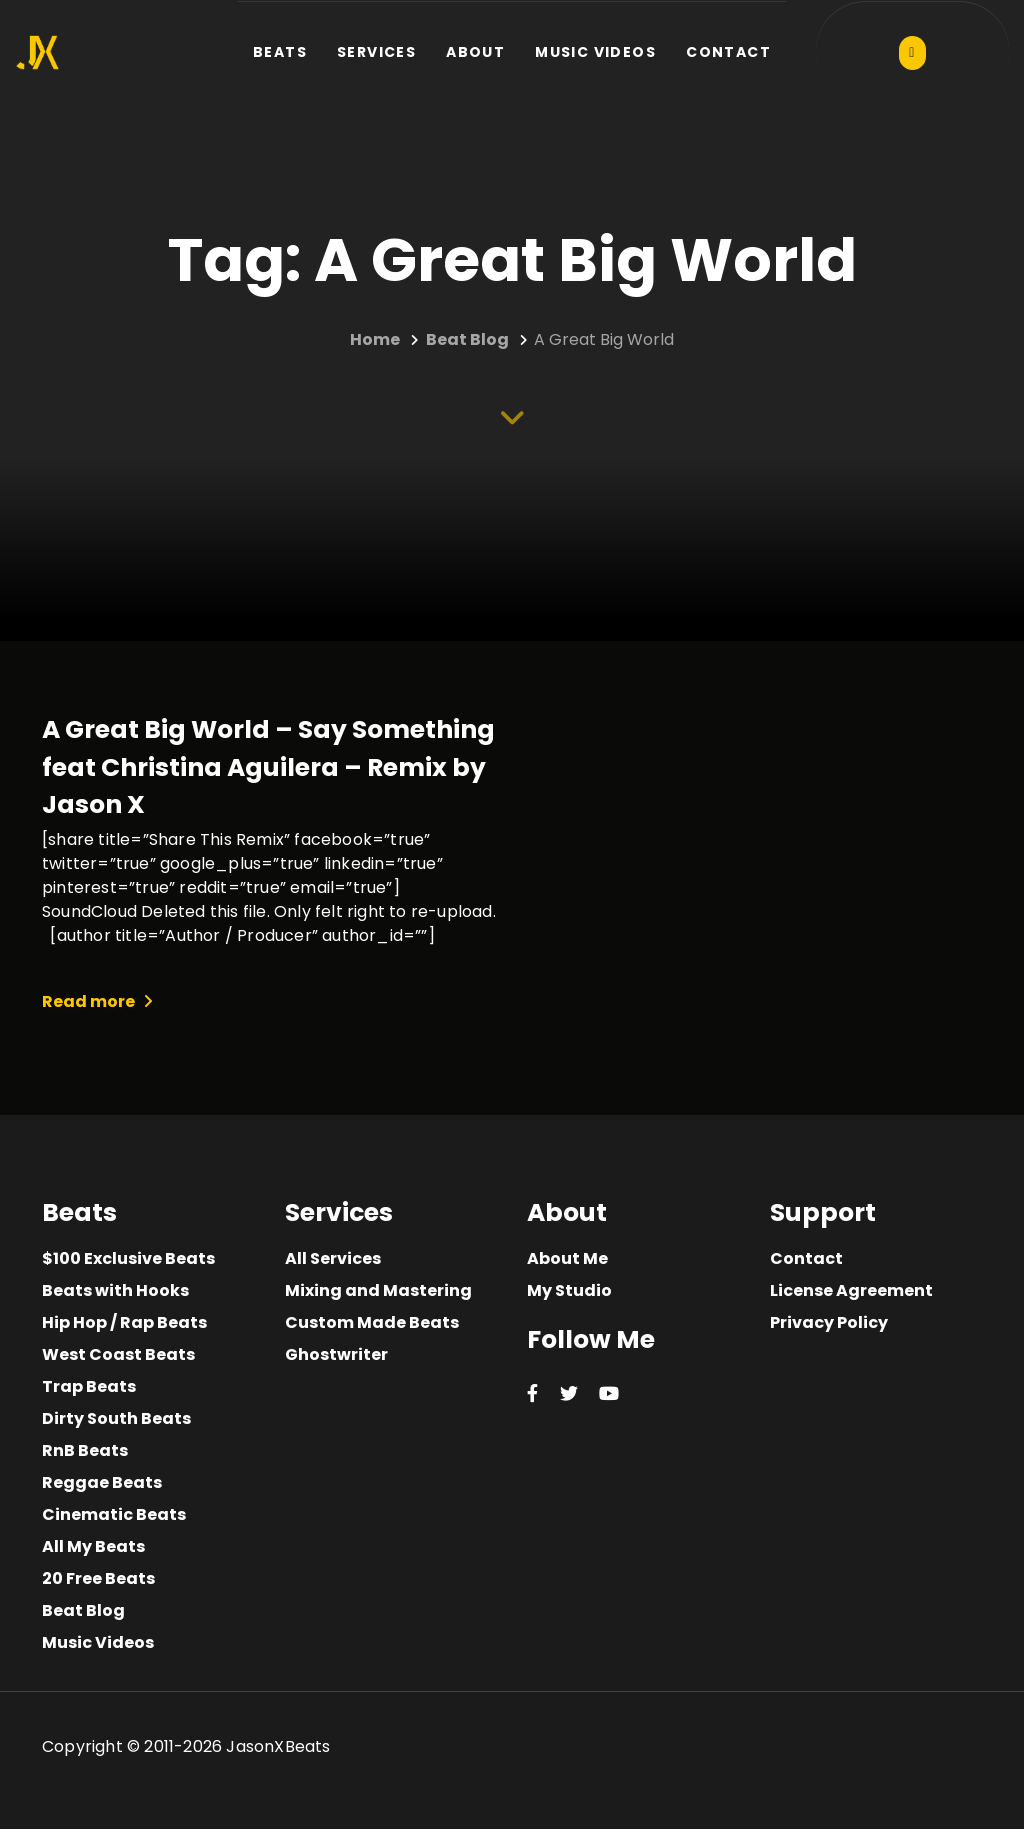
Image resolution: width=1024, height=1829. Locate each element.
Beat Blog (83, 1610)
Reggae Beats (102, 1482)
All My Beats (93, 1546)
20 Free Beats (98, 1578)
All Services (333, 1258)
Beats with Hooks (115, 1290)
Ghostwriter (336, 1354)
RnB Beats (85, 1450)
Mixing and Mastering (378, 1290)
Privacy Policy (829, 1322)
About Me (567, 1258)
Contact (806, 1258)
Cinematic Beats (114, 1514)
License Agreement (851, 1290)
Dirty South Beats (116, 1418)
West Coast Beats (118, 1354)
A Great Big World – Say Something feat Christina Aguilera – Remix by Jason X (268, 767)
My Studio (569, 1290)
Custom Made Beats (372, 1322)
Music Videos (98, 1642)
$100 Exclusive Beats (128, 1258)
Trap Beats (89, 1386)
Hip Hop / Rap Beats (124, 1322)
